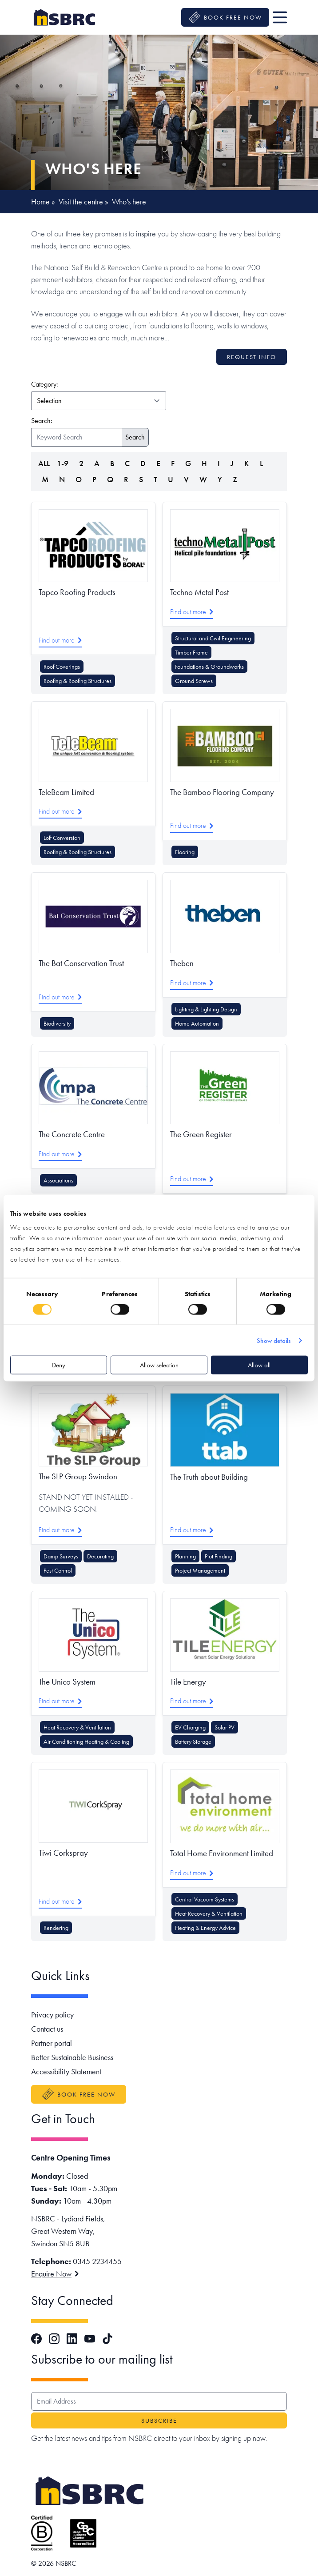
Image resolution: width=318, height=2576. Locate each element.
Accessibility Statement (66, 2071)
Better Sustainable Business (72, 2057)
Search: (41, 420)
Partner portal (51, 2043)
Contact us (47, 2029)
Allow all (259, 1365)
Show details (273, 1340)
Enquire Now (55, 2273)
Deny (58, 1365)
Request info (251, 357)
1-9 (62, 463)
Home (40, 201)
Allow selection (159, 1365)
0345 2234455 (97, 2261)
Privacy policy (52, 2014)
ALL (44, 463)
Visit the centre (81, 201)
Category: (86, 384)
